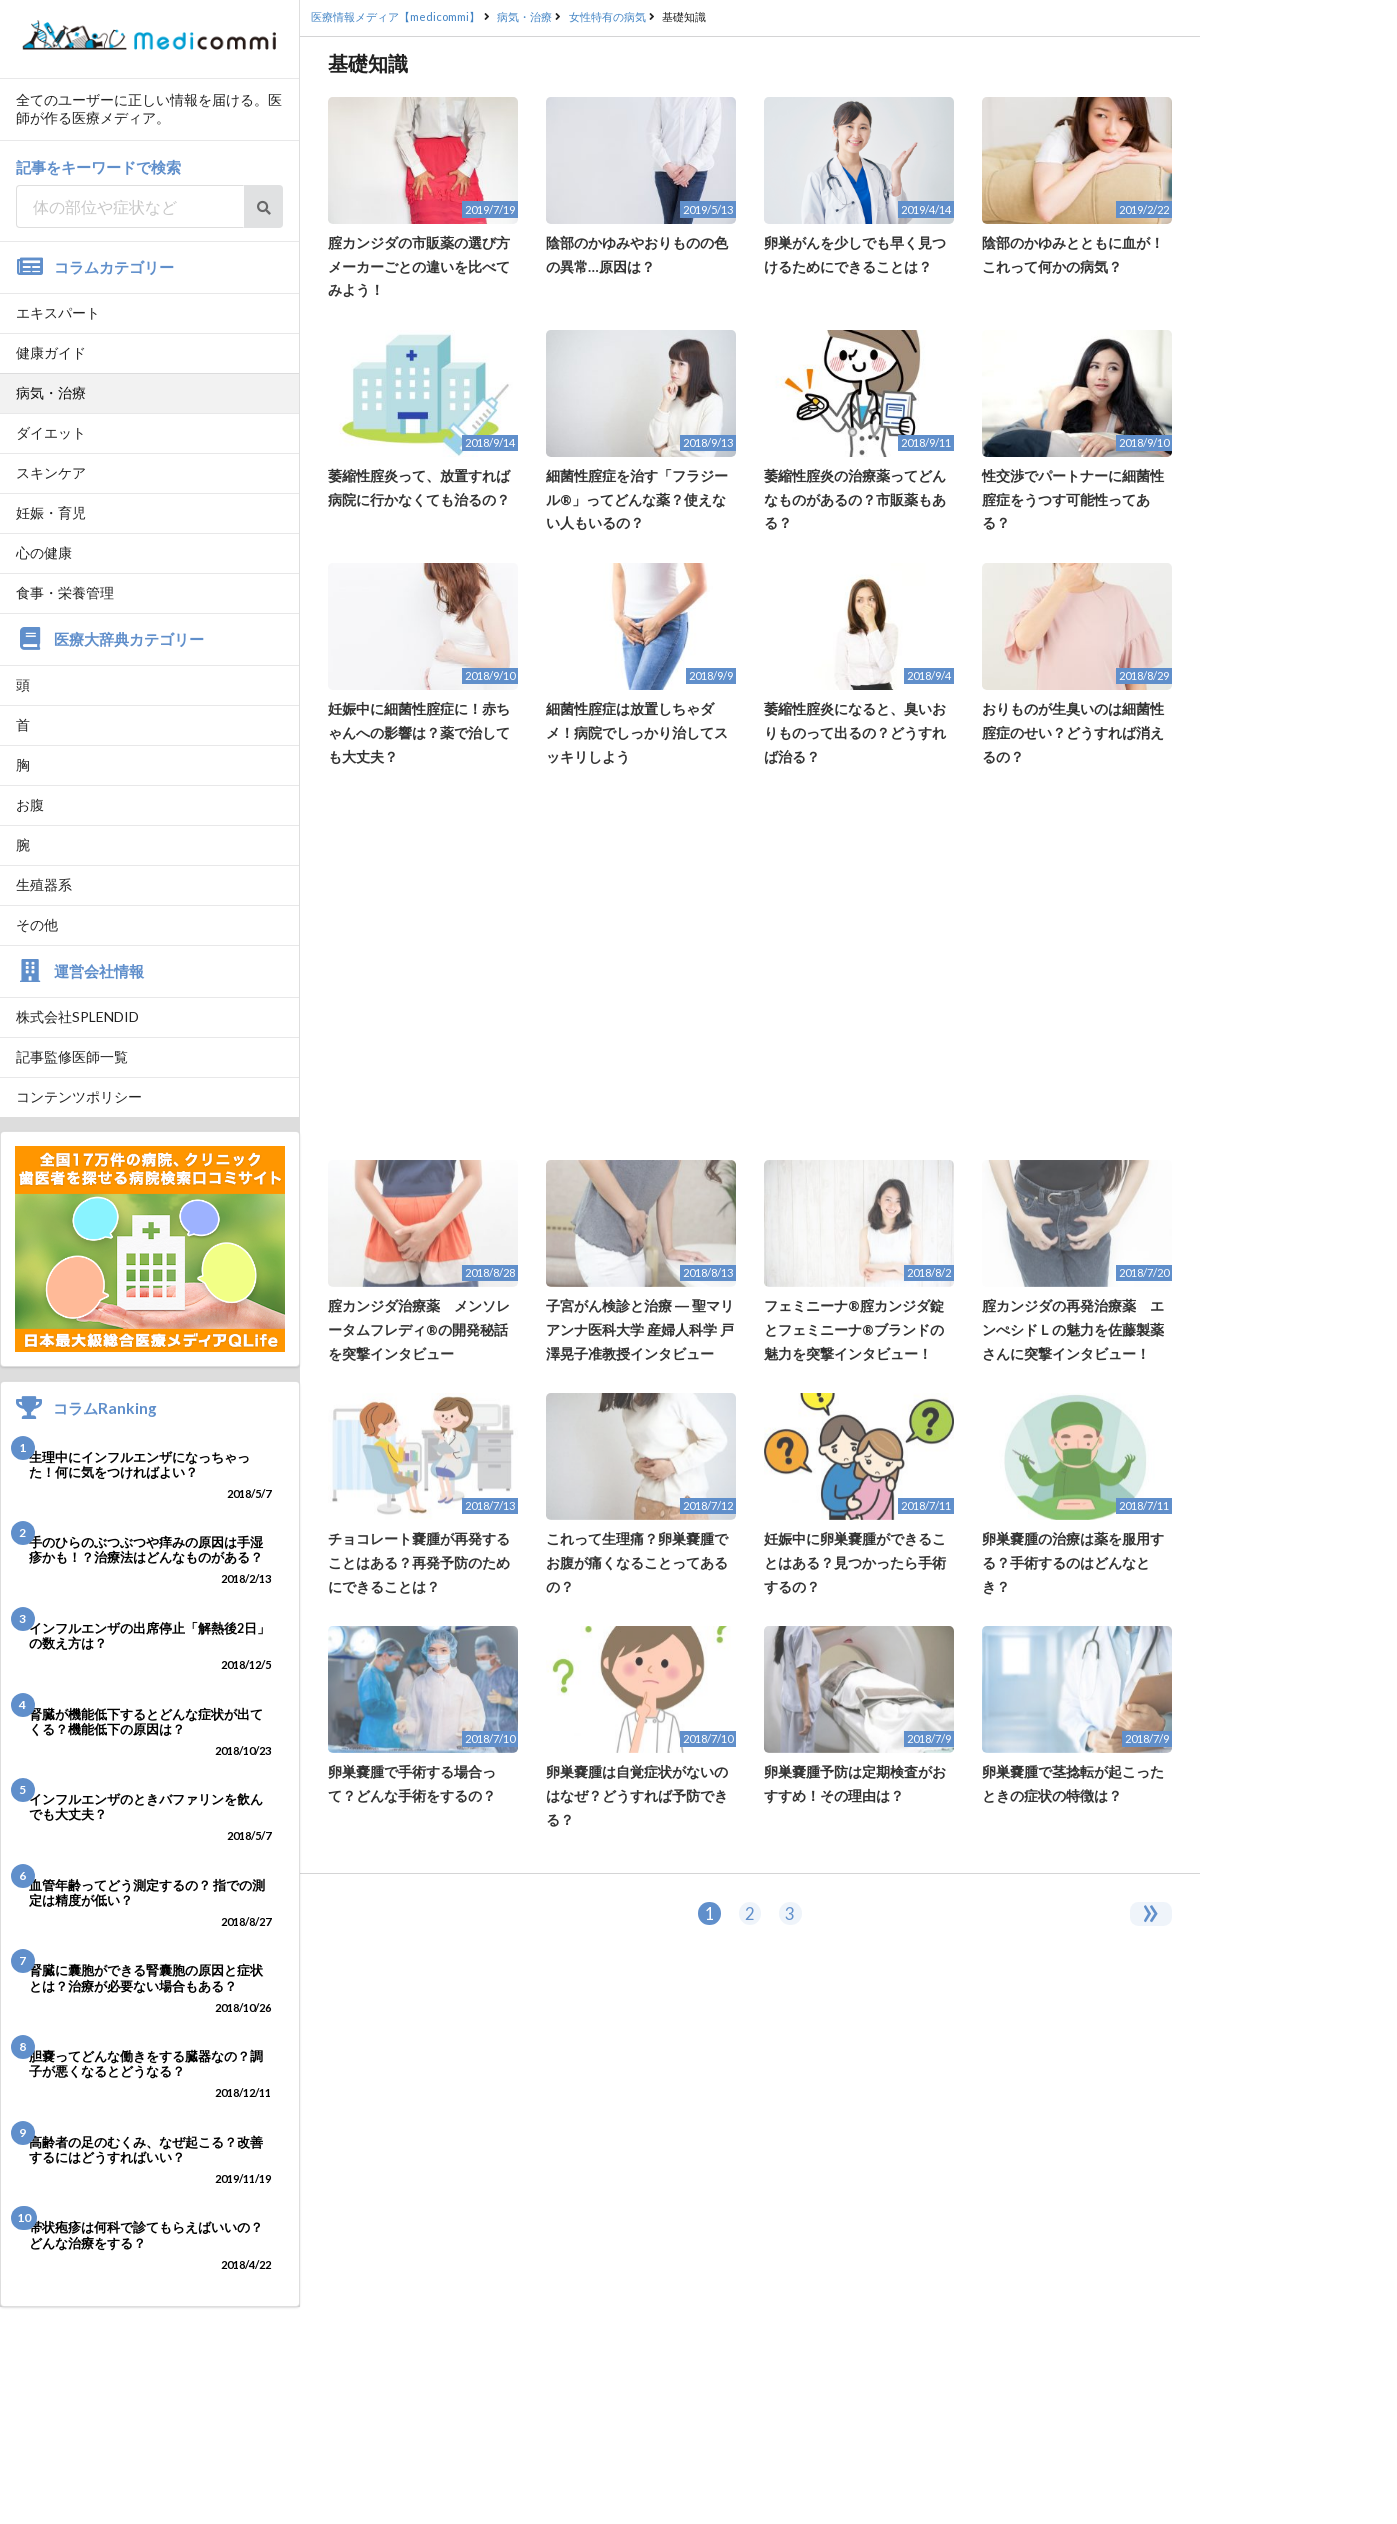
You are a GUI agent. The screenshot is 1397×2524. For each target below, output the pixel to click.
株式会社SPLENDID (77, 1016)
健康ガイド (51, 352)
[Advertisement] (750, 964)
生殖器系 (44, 884)
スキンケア (51, 472)
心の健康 (44, 552)
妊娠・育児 (51, 512)
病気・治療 (51, 392)
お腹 (30, 804)
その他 (37, 924)
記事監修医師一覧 (72, 1056)
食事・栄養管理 (65, 592)
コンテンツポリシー (79, 1096)
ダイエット (51, 432)
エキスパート (58, 312)
